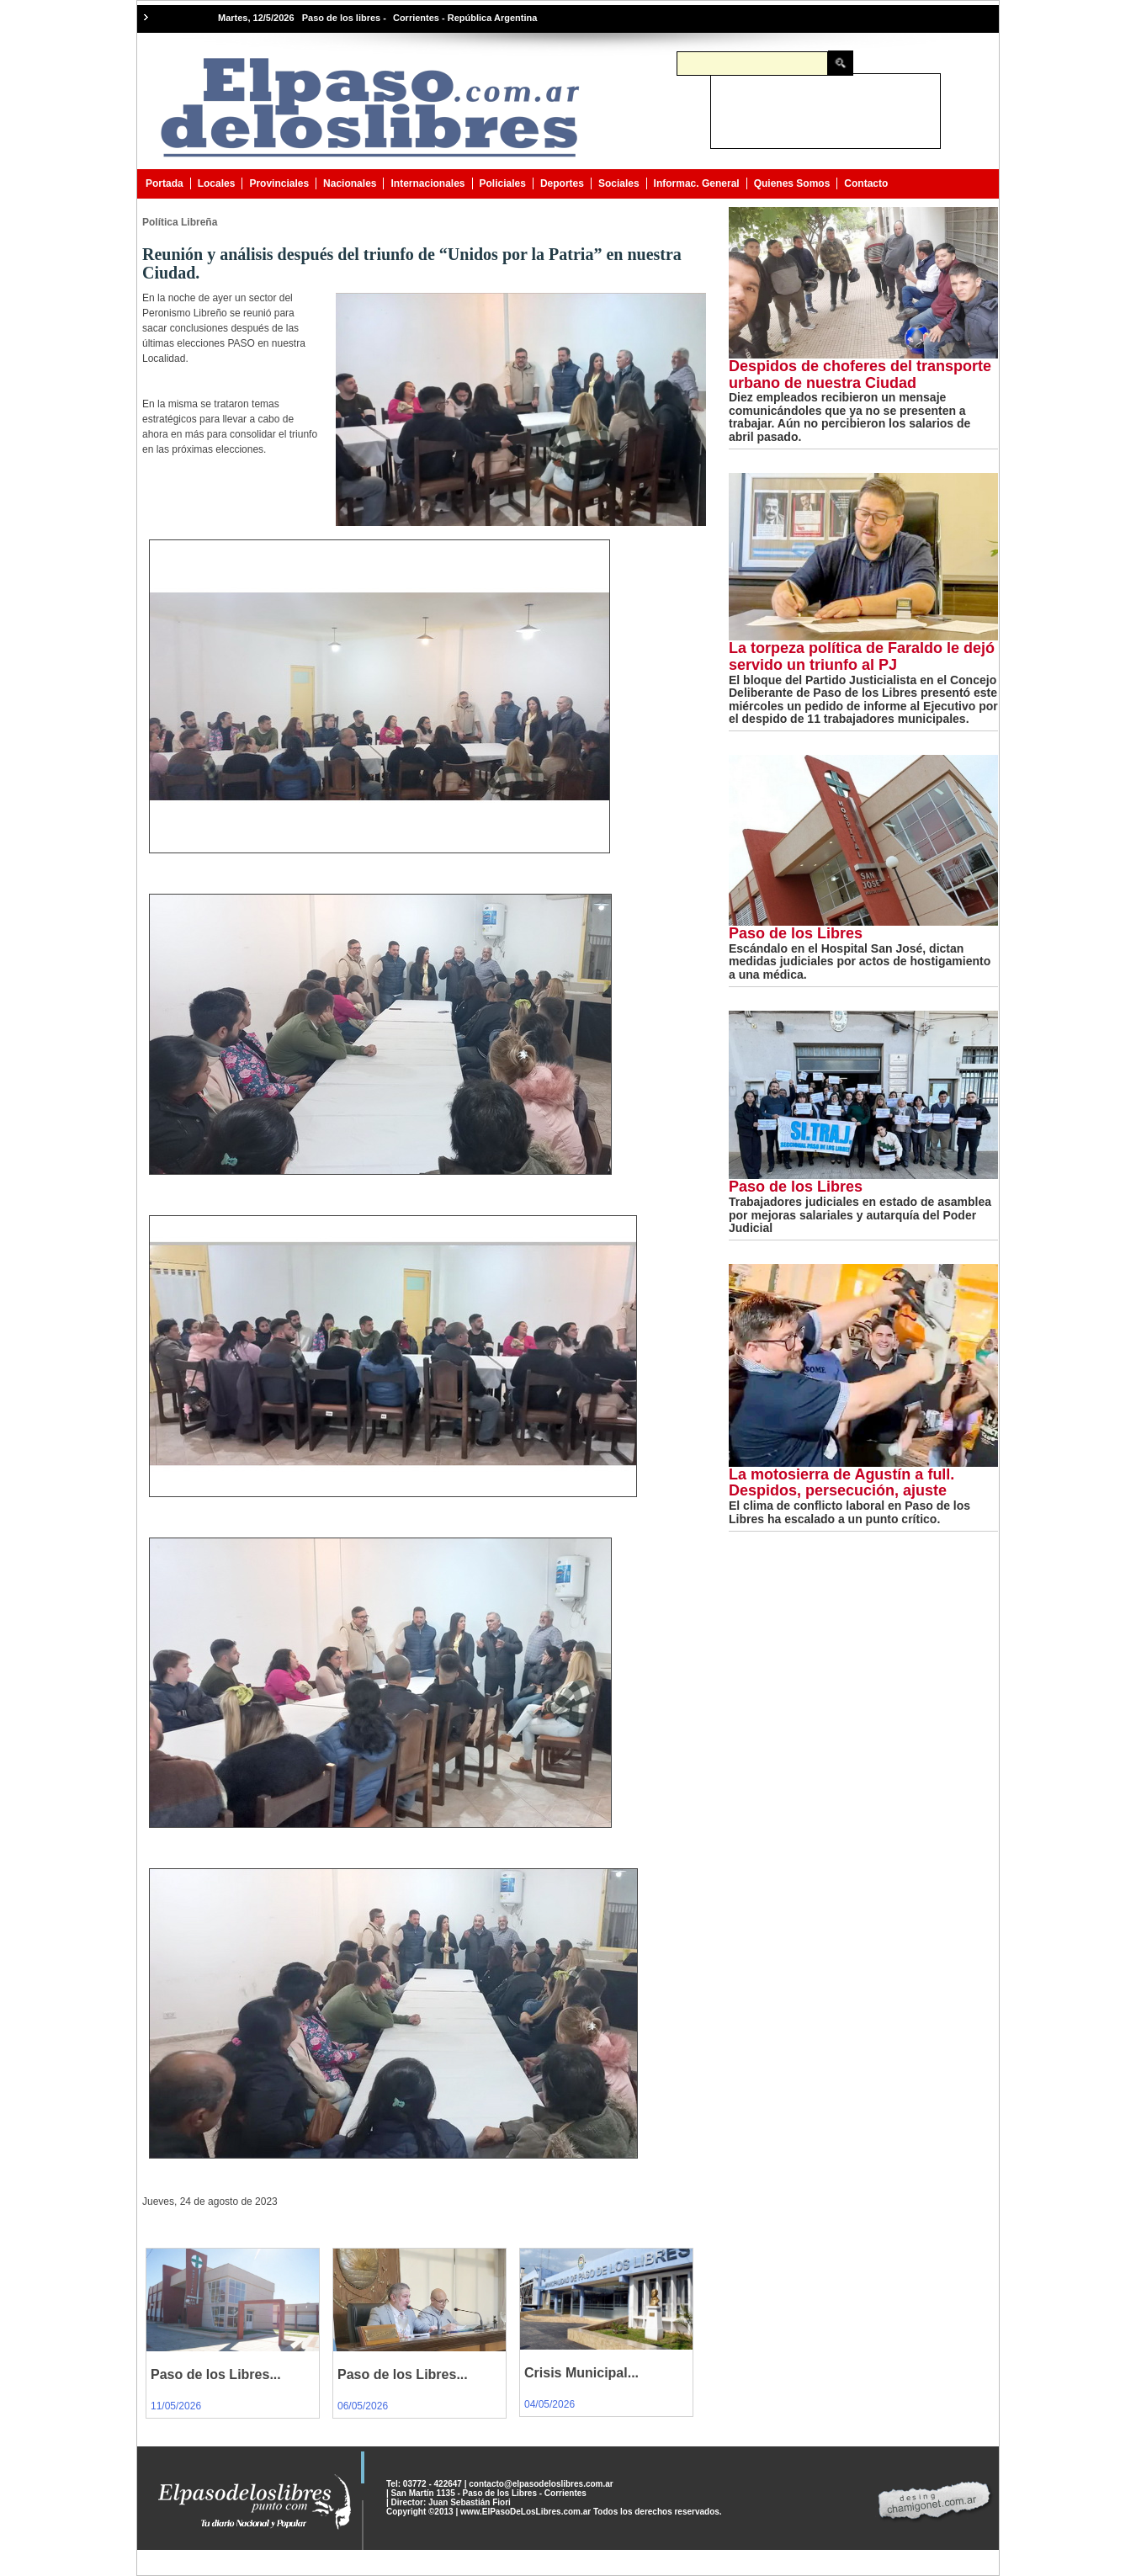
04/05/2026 (549, 2404)
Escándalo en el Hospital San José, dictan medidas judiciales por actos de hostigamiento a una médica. (859, 961)
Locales (217, 183)
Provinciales (279, 183)
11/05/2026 (176, 2406)
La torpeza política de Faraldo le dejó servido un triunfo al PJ (862, 656)
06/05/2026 (362, 2406)
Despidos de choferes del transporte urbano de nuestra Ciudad (860, 374)
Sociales (619, 183)
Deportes (562, 183)
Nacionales (349, 183)
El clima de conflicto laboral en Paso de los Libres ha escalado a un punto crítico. (849, 1512)
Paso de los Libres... (216, 2374)
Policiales (503, 183)
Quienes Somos (792, 183)
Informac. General (697, 183)
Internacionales (427, 183)
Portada (164, 183)
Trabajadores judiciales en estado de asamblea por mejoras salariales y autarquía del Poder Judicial (860, 1215)
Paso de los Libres (796, 933)
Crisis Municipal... (581, 2373)
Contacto (866, 183)
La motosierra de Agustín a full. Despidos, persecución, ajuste (841, 1483)
